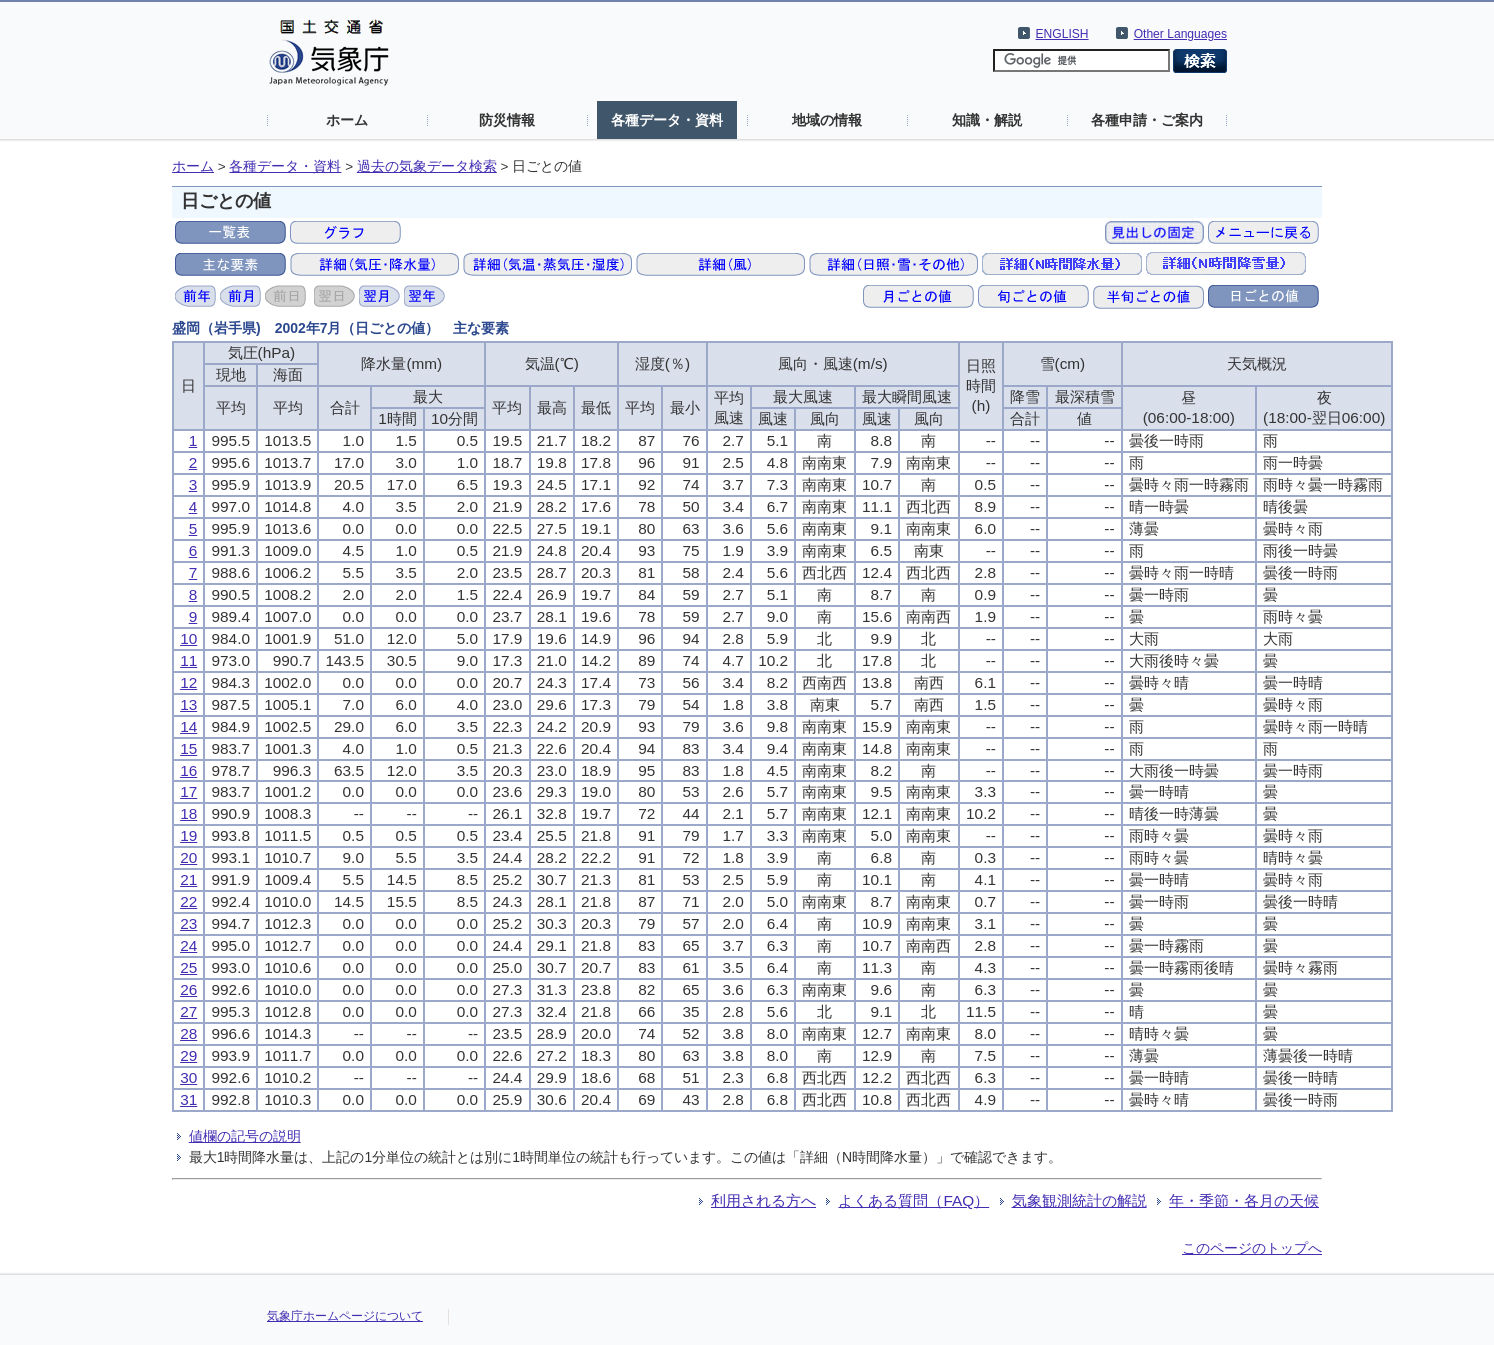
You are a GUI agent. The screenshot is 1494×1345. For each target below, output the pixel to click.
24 (188, 945)
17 (188, 791)
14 (188, 726)
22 (188, 901)
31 (188, 1099)
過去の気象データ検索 (427, 166)
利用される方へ (763, 1200)
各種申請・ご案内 (1147, 120)
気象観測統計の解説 (1079, 1200)
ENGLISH (1062, 34)
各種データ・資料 (667, 120)
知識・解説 (987, 120)
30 (188, 1077)
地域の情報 (827, 120)
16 (188, 770)
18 (188, 813)
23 (188, 923)
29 (188, 1055)
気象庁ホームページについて (345, 1316)
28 (188, 1033)
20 (188, 857)
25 (188, 967)
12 (188, 682)
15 (188, 748)
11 (188, 660)
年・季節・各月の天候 (1244, 1200)
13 (188, 704)
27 (188, 1011)
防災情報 (507, 120)
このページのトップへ (1252, 1248)
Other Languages (1180, 34)
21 (188, 879)
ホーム (347, 120)
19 (188, 835)
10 (188, 638)
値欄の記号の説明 (245, 1136)
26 (188, 989)
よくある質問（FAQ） (913, 1200)
